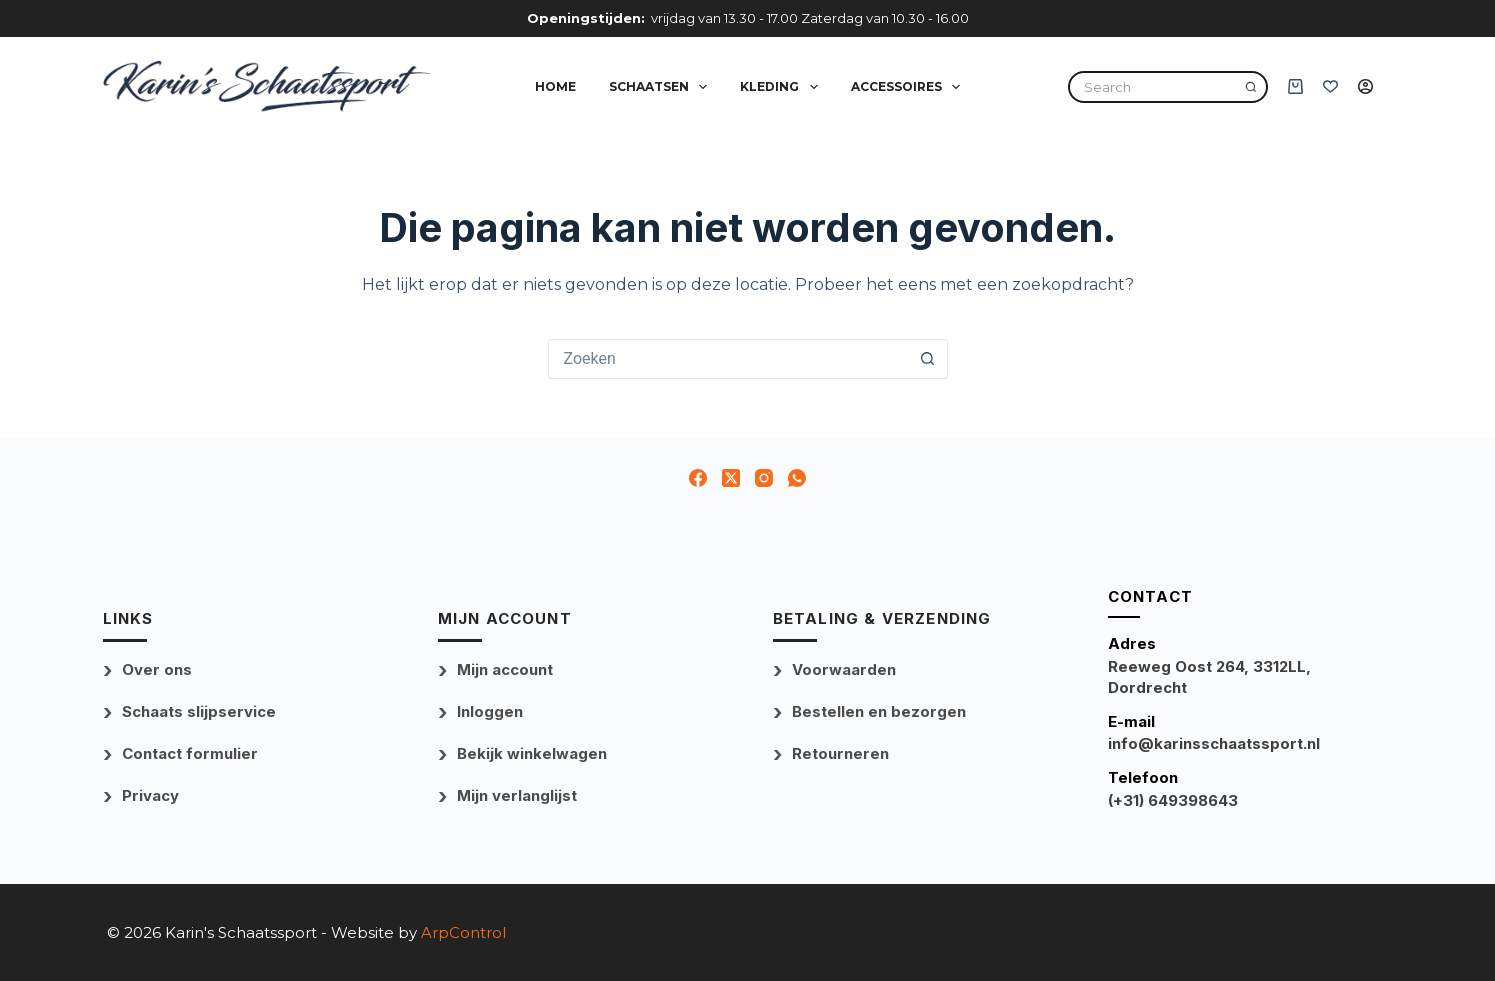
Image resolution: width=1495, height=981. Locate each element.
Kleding (782, 87)
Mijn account (505, 669)
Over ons (157, 669)
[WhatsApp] (797, 478)
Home (555, 86)
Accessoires (909, 87)
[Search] (1251, 87)
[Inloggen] (1365, 86)
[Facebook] (698, 478)
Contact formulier (190, 753)
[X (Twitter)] (731, 478)
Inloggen (490, 711)
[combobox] (729, 359)
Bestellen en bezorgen (879, 711)
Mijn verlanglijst (517, 795)
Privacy (150, 795)
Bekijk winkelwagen (532, 753)
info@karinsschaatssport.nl (1214, 743)
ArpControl (463, 932)
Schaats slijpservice (199, 711)
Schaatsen (662, 87)
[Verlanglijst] (1330, 86)
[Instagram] (764, 478)
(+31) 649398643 (1173, 800)
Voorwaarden (844, 669)
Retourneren (840, 753)
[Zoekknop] (928, 359)
